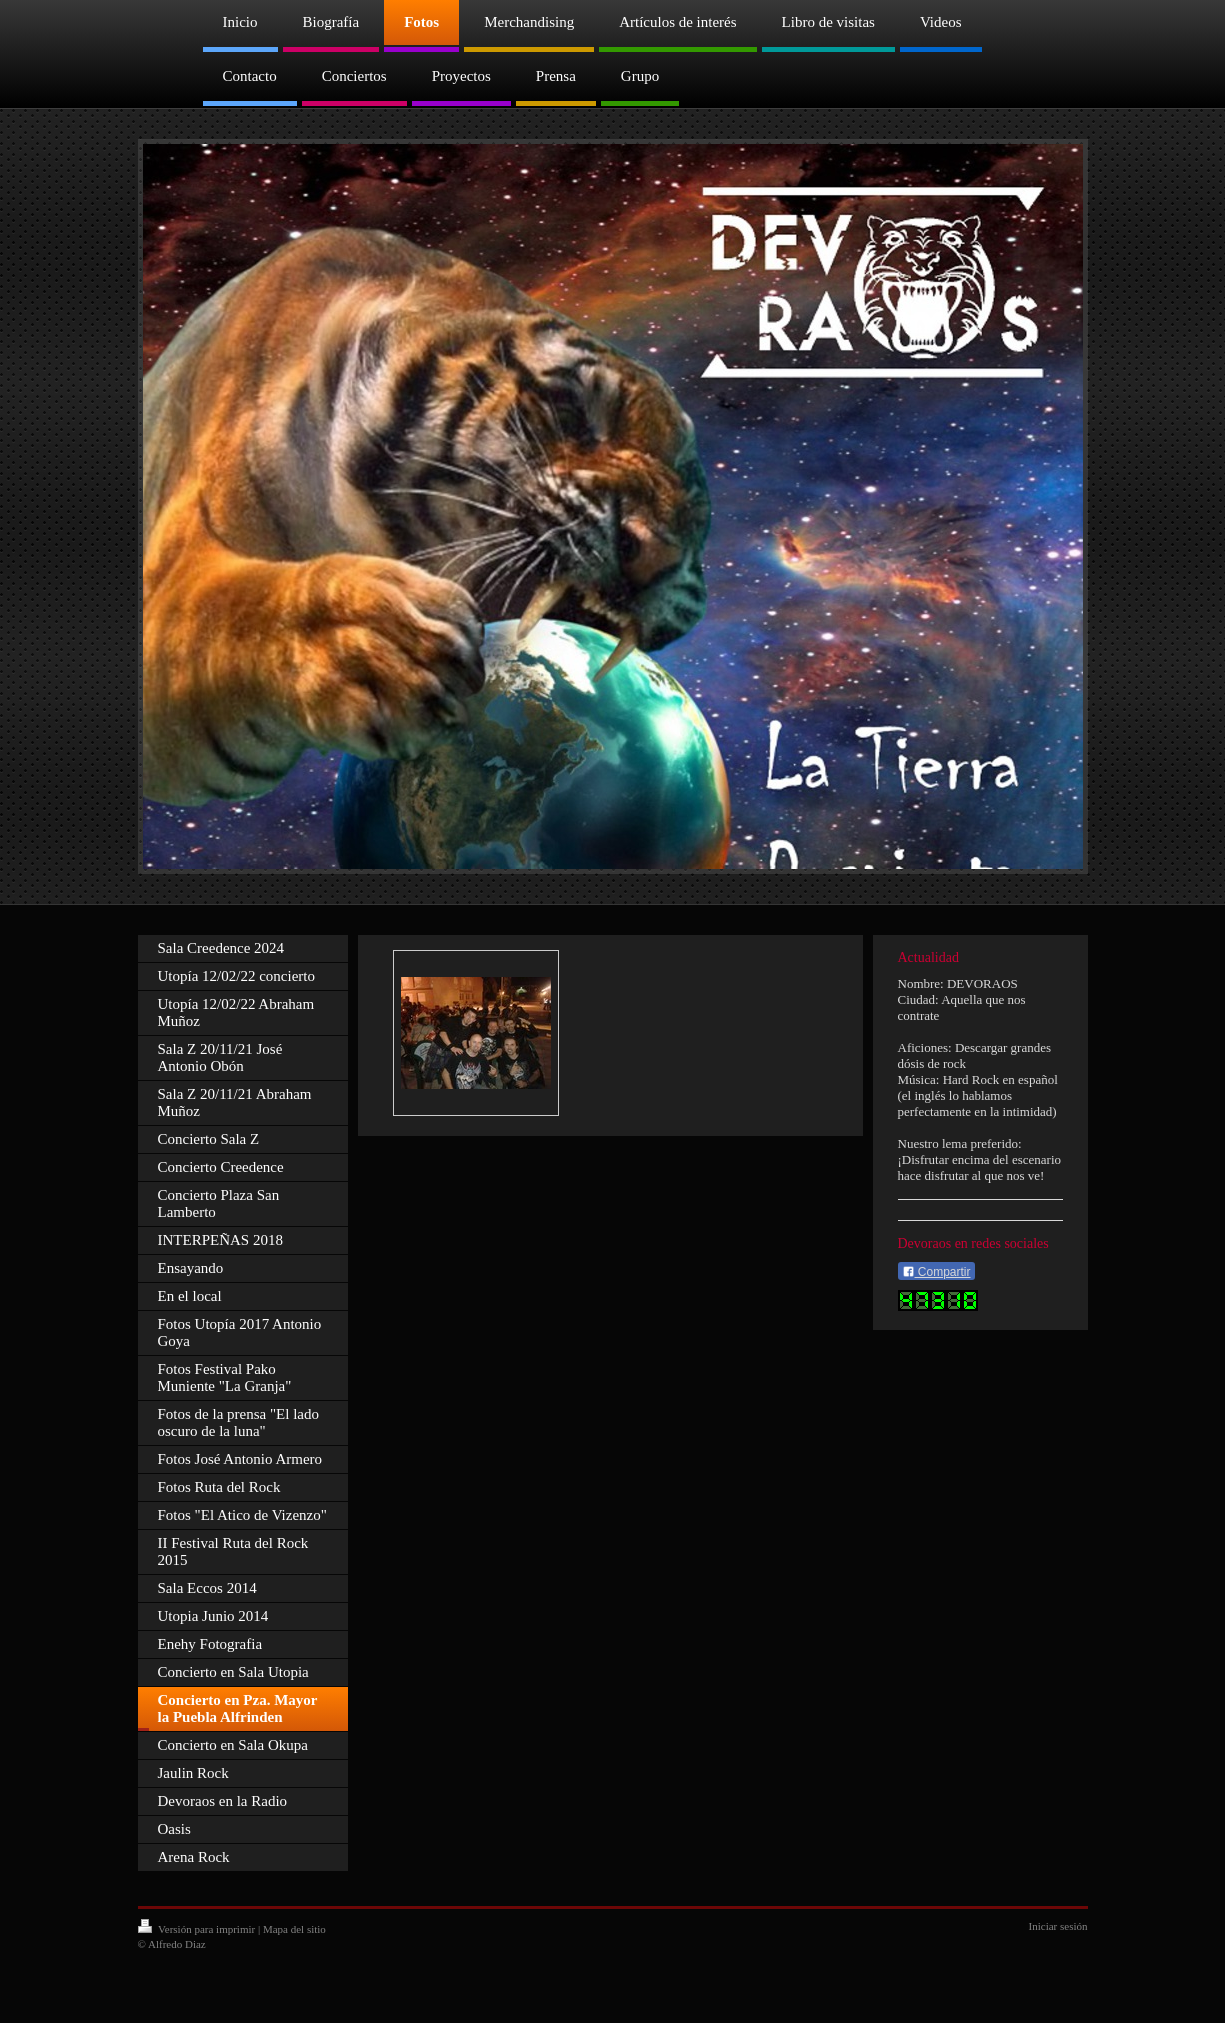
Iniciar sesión (1058, 1926)
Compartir (936, 1272)
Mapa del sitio (294, 1929)
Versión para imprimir (198, 1929)
